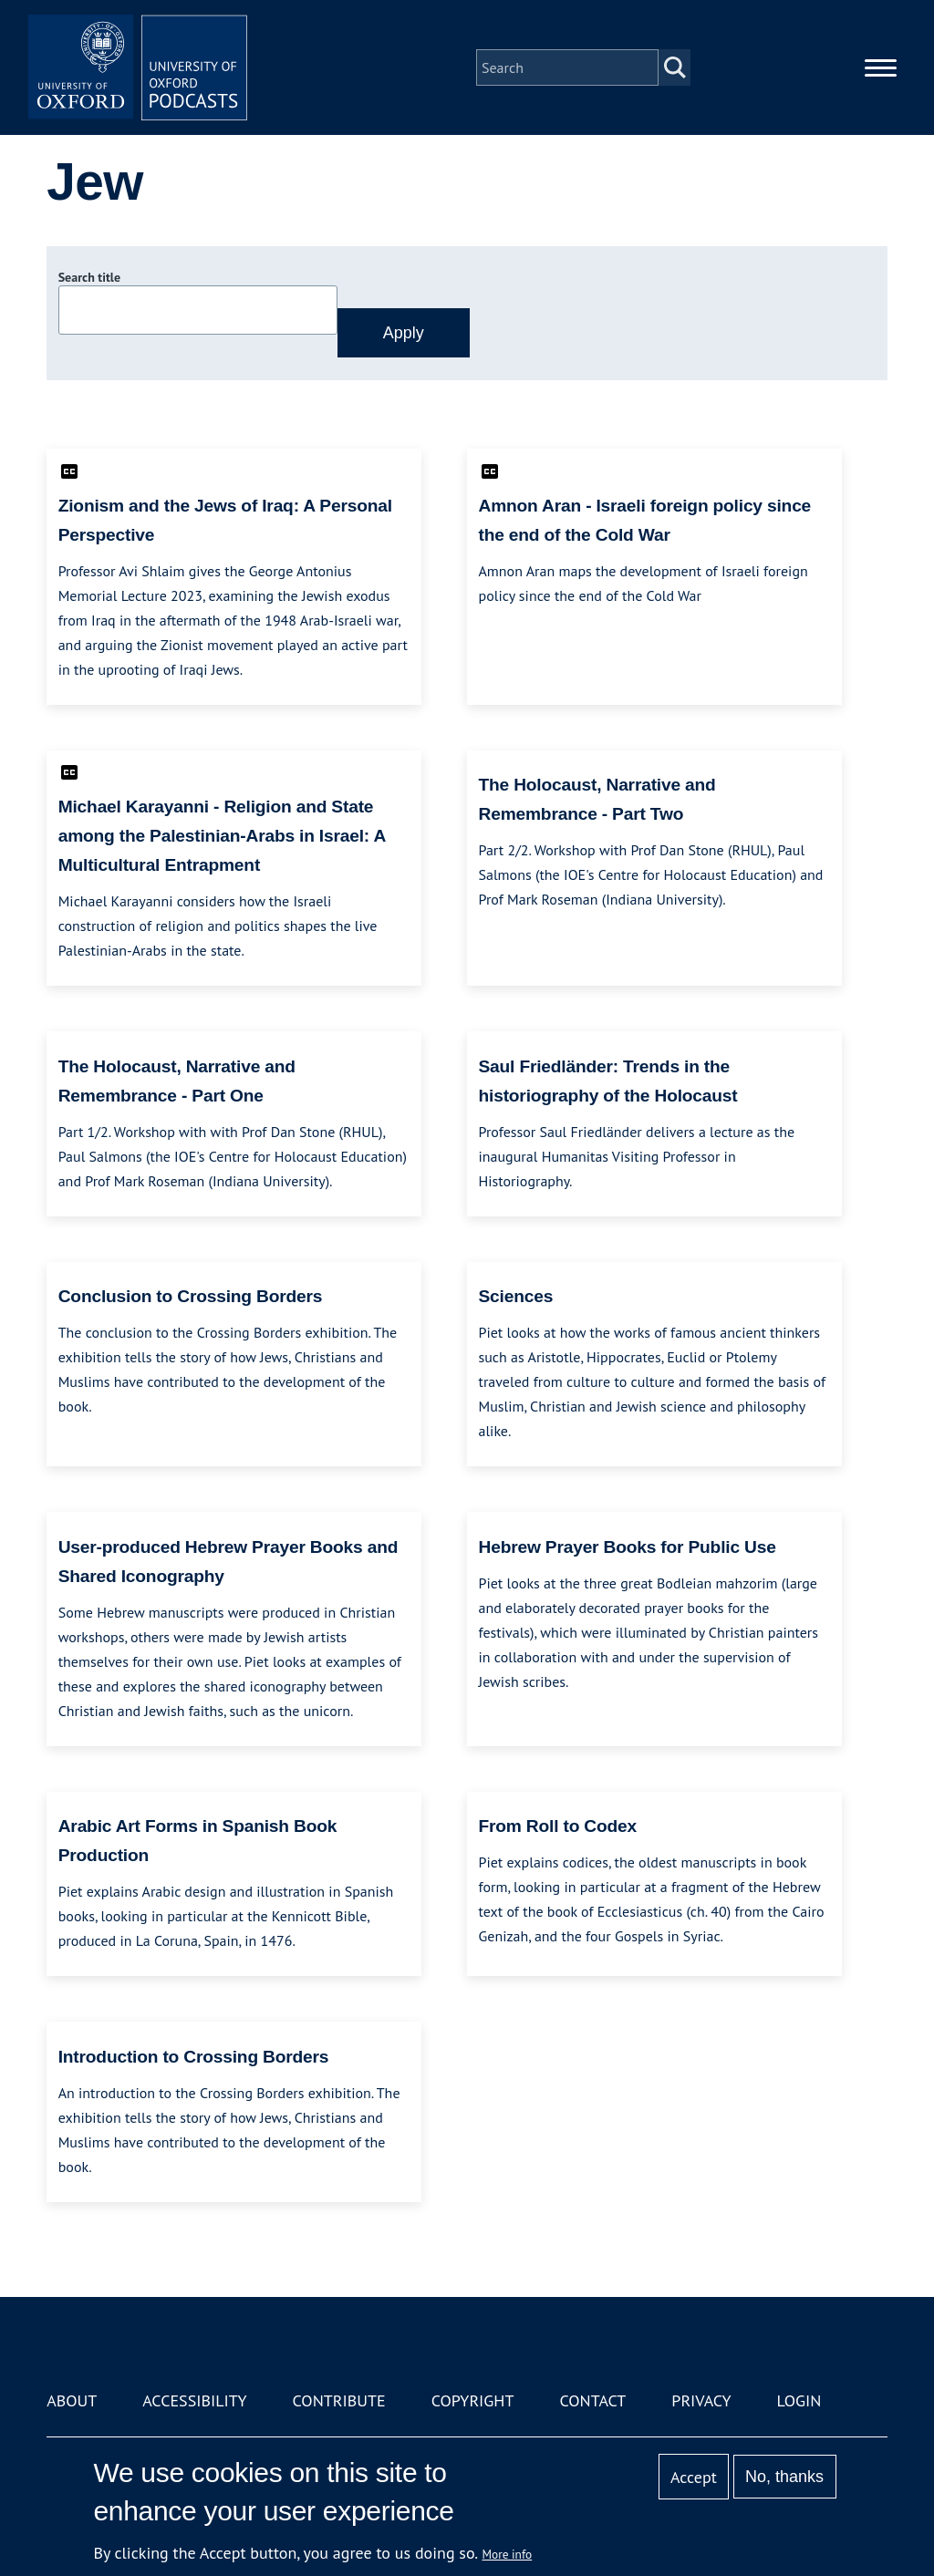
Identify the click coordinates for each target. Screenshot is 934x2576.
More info (508, 2554)
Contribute (339, 2400)
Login (799, 2400)
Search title (89, 277)
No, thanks (784, 2476)
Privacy (701, 2400)
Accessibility (194, 2400)
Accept (693, 2477)
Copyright (472, 2400)
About (72, 2400)
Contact (592, 2400)
